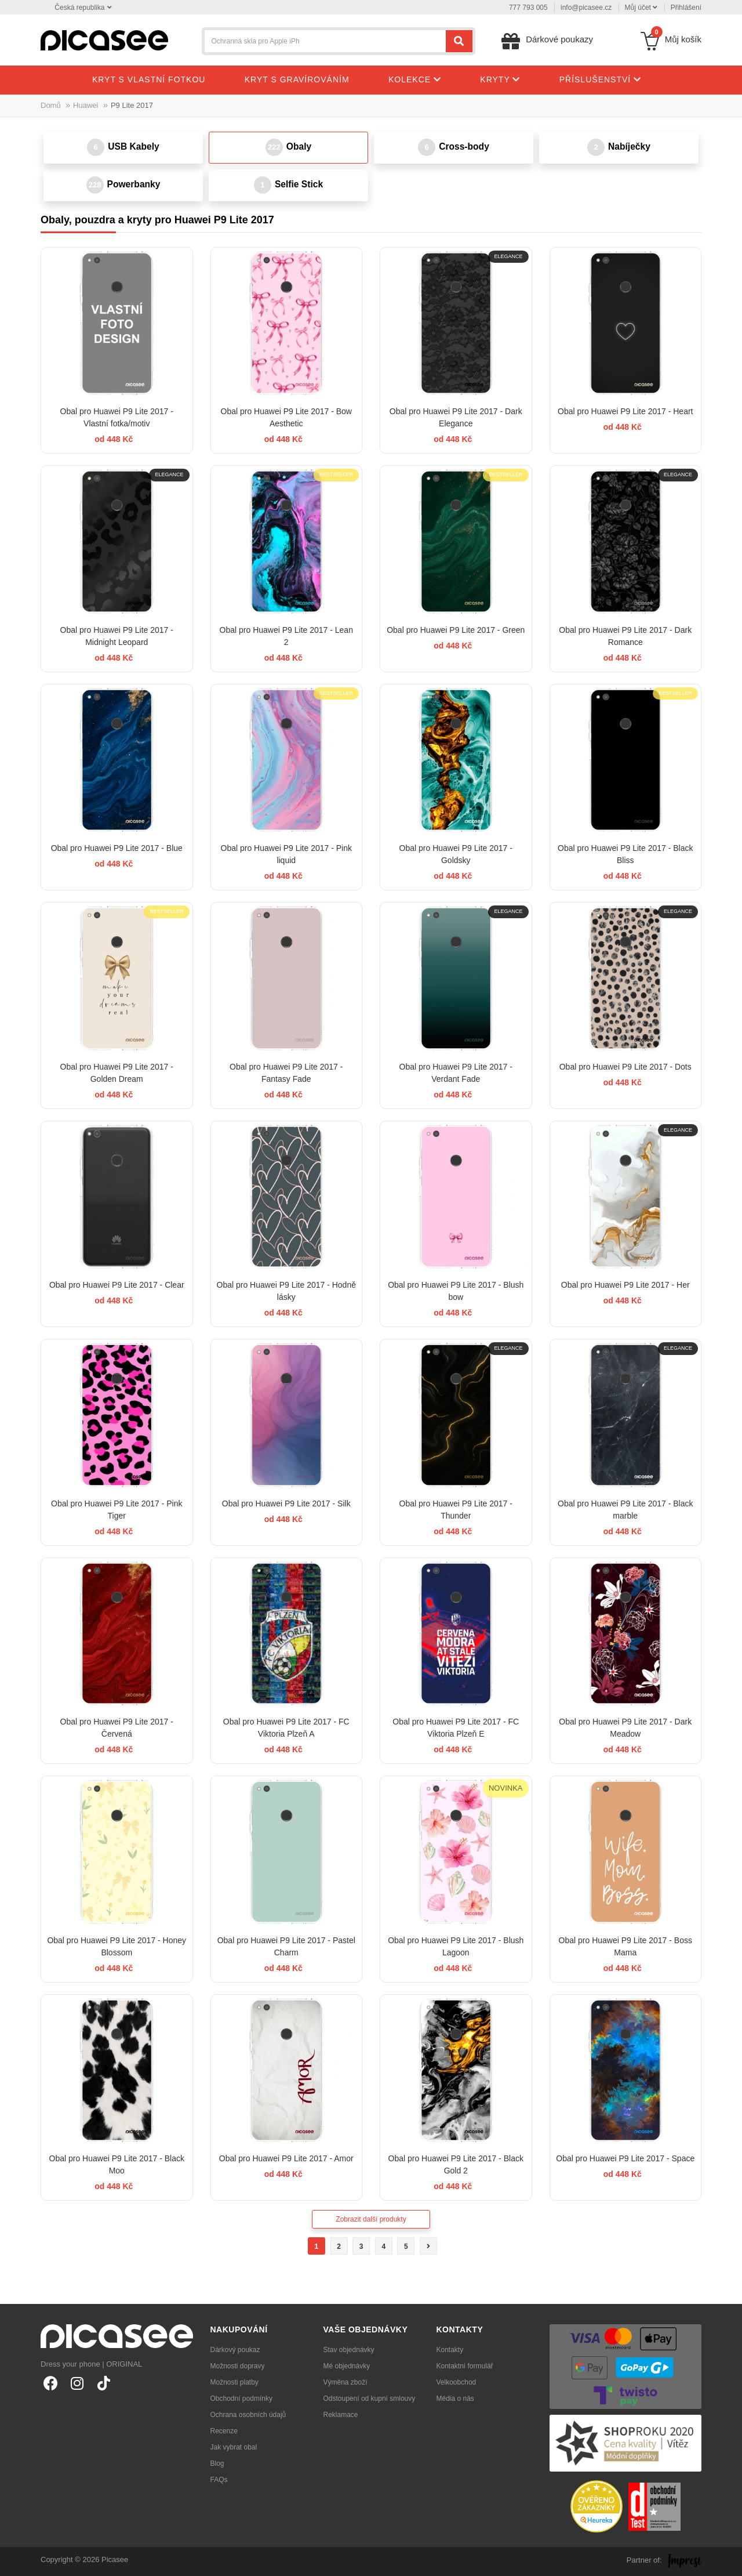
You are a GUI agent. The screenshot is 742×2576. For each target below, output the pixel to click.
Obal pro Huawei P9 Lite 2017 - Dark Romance (625, 636)
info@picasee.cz (586, 7)
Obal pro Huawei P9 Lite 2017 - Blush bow (455, 1291)
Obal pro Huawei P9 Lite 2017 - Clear (116, 1284)
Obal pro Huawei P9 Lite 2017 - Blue (117, 848)
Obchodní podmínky (241, 2398)
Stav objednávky (348, 2350)
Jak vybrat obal (233, 2447)
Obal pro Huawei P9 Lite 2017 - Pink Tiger (116, 1509)
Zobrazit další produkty (371, 2219)
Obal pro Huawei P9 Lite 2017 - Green (456, 630)
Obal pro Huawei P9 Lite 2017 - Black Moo (116, 2164)
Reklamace (340, 2415)
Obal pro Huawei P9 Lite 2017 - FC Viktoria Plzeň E (455, 1727)
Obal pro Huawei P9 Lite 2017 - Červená (116, 1727)
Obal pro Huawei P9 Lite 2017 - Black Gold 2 (455, 2164)
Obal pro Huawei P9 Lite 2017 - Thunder (455, 1509)
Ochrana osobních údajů (248, 2415)
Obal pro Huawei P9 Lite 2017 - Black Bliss (625, 854)
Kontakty (450, 2350)
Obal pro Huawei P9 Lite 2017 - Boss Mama (625, 1946)
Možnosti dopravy (237, 2366)
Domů (51, 105)
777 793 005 (528, 7)
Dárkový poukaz (235, 2350)
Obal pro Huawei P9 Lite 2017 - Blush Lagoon (455, 1946)
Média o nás (455, 2398)
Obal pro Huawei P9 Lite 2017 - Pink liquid (286, 854)
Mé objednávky (346, 2366)
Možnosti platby (234, 2382)
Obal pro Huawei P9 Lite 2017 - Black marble (625, 1509)
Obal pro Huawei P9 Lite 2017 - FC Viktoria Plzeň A (286, 1727)
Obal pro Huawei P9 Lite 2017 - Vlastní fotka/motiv (116, 417)
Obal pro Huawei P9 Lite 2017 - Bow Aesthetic (286, 417)
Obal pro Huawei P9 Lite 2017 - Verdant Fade (455, 1073)
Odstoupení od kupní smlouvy (369, 2398)
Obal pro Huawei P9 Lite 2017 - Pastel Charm (286, 1946)
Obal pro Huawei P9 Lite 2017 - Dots (625, 1066)
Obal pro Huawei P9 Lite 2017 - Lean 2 (286, 636)
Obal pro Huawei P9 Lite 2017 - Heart (625, 411)
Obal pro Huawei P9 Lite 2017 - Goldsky (455, 854)
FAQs (219, 2480)
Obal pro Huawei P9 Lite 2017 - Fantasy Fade (286, 1073)
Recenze (224, 2431)
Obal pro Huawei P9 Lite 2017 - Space (625, 2158)
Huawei (85, 105)
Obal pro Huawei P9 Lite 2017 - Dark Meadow (625, 1727)
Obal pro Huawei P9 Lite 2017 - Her (625, 1284)
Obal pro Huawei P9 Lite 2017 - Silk (286, 1503)
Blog (217, 2463)
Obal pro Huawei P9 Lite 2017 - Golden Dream (116, 1073)
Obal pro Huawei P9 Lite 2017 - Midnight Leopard (116, 636)
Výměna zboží (345, 2382)
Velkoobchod (457, 2382)
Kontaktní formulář (465, 2366)
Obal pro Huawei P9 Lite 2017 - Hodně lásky (286, 1291)
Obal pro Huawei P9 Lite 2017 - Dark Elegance (456, 417)
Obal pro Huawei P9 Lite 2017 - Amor (286, 2158)
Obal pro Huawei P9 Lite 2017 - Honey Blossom (116, 1946)
